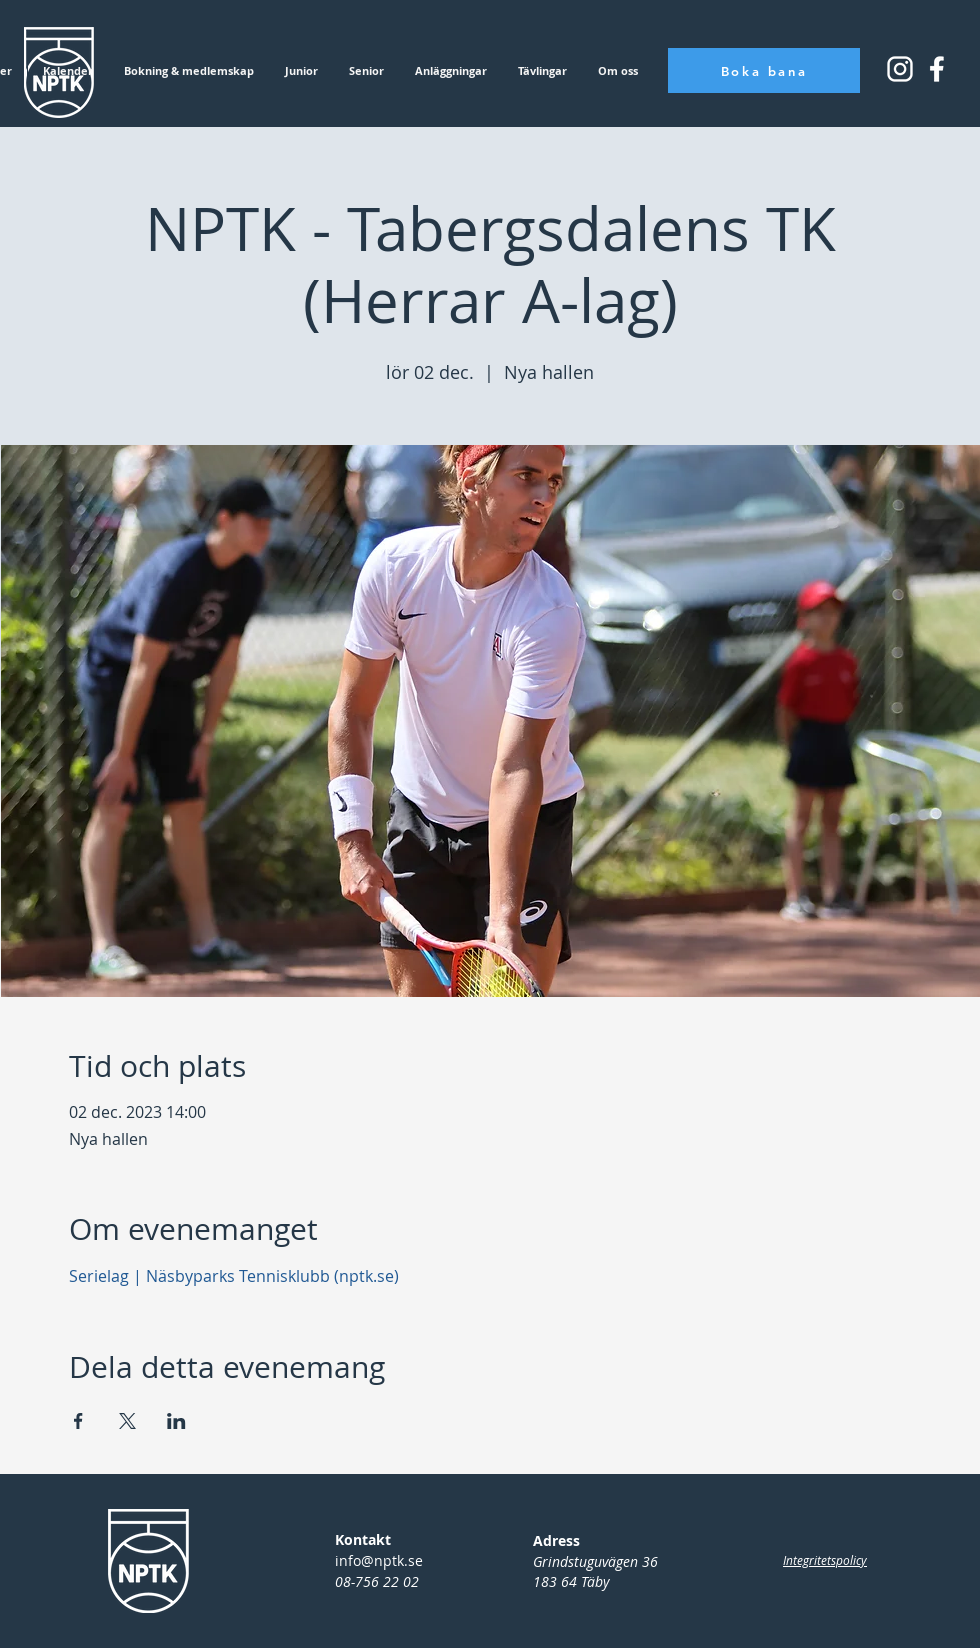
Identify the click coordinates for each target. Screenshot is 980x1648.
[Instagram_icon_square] (937, 69)
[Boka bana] (764, 70)
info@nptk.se (379, 1560)
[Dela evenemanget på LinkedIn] (176, 1421)
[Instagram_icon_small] (900, 69)
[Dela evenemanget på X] (127, 1421)
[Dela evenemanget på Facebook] (78, 1421)
